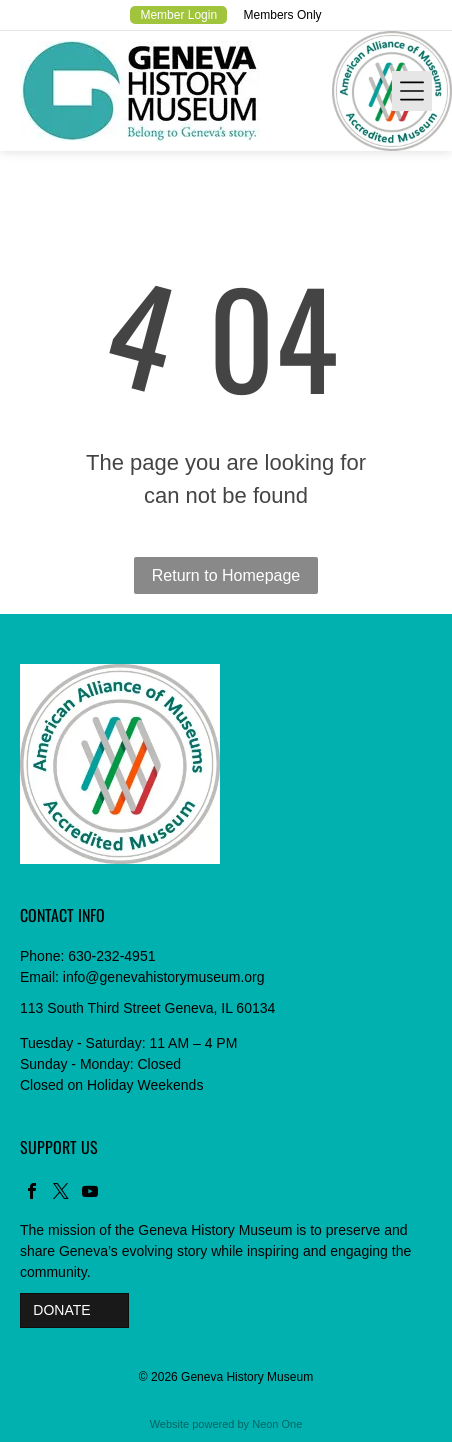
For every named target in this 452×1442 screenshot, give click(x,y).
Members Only (283, 15)
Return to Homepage (226, 575)
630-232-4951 (111, 956)
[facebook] (32, 1193)
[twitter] (61, 1193)
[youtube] (90, 1193)
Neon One (277, 1424)
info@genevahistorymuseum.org (164, 977)
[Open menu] (412, 91)
